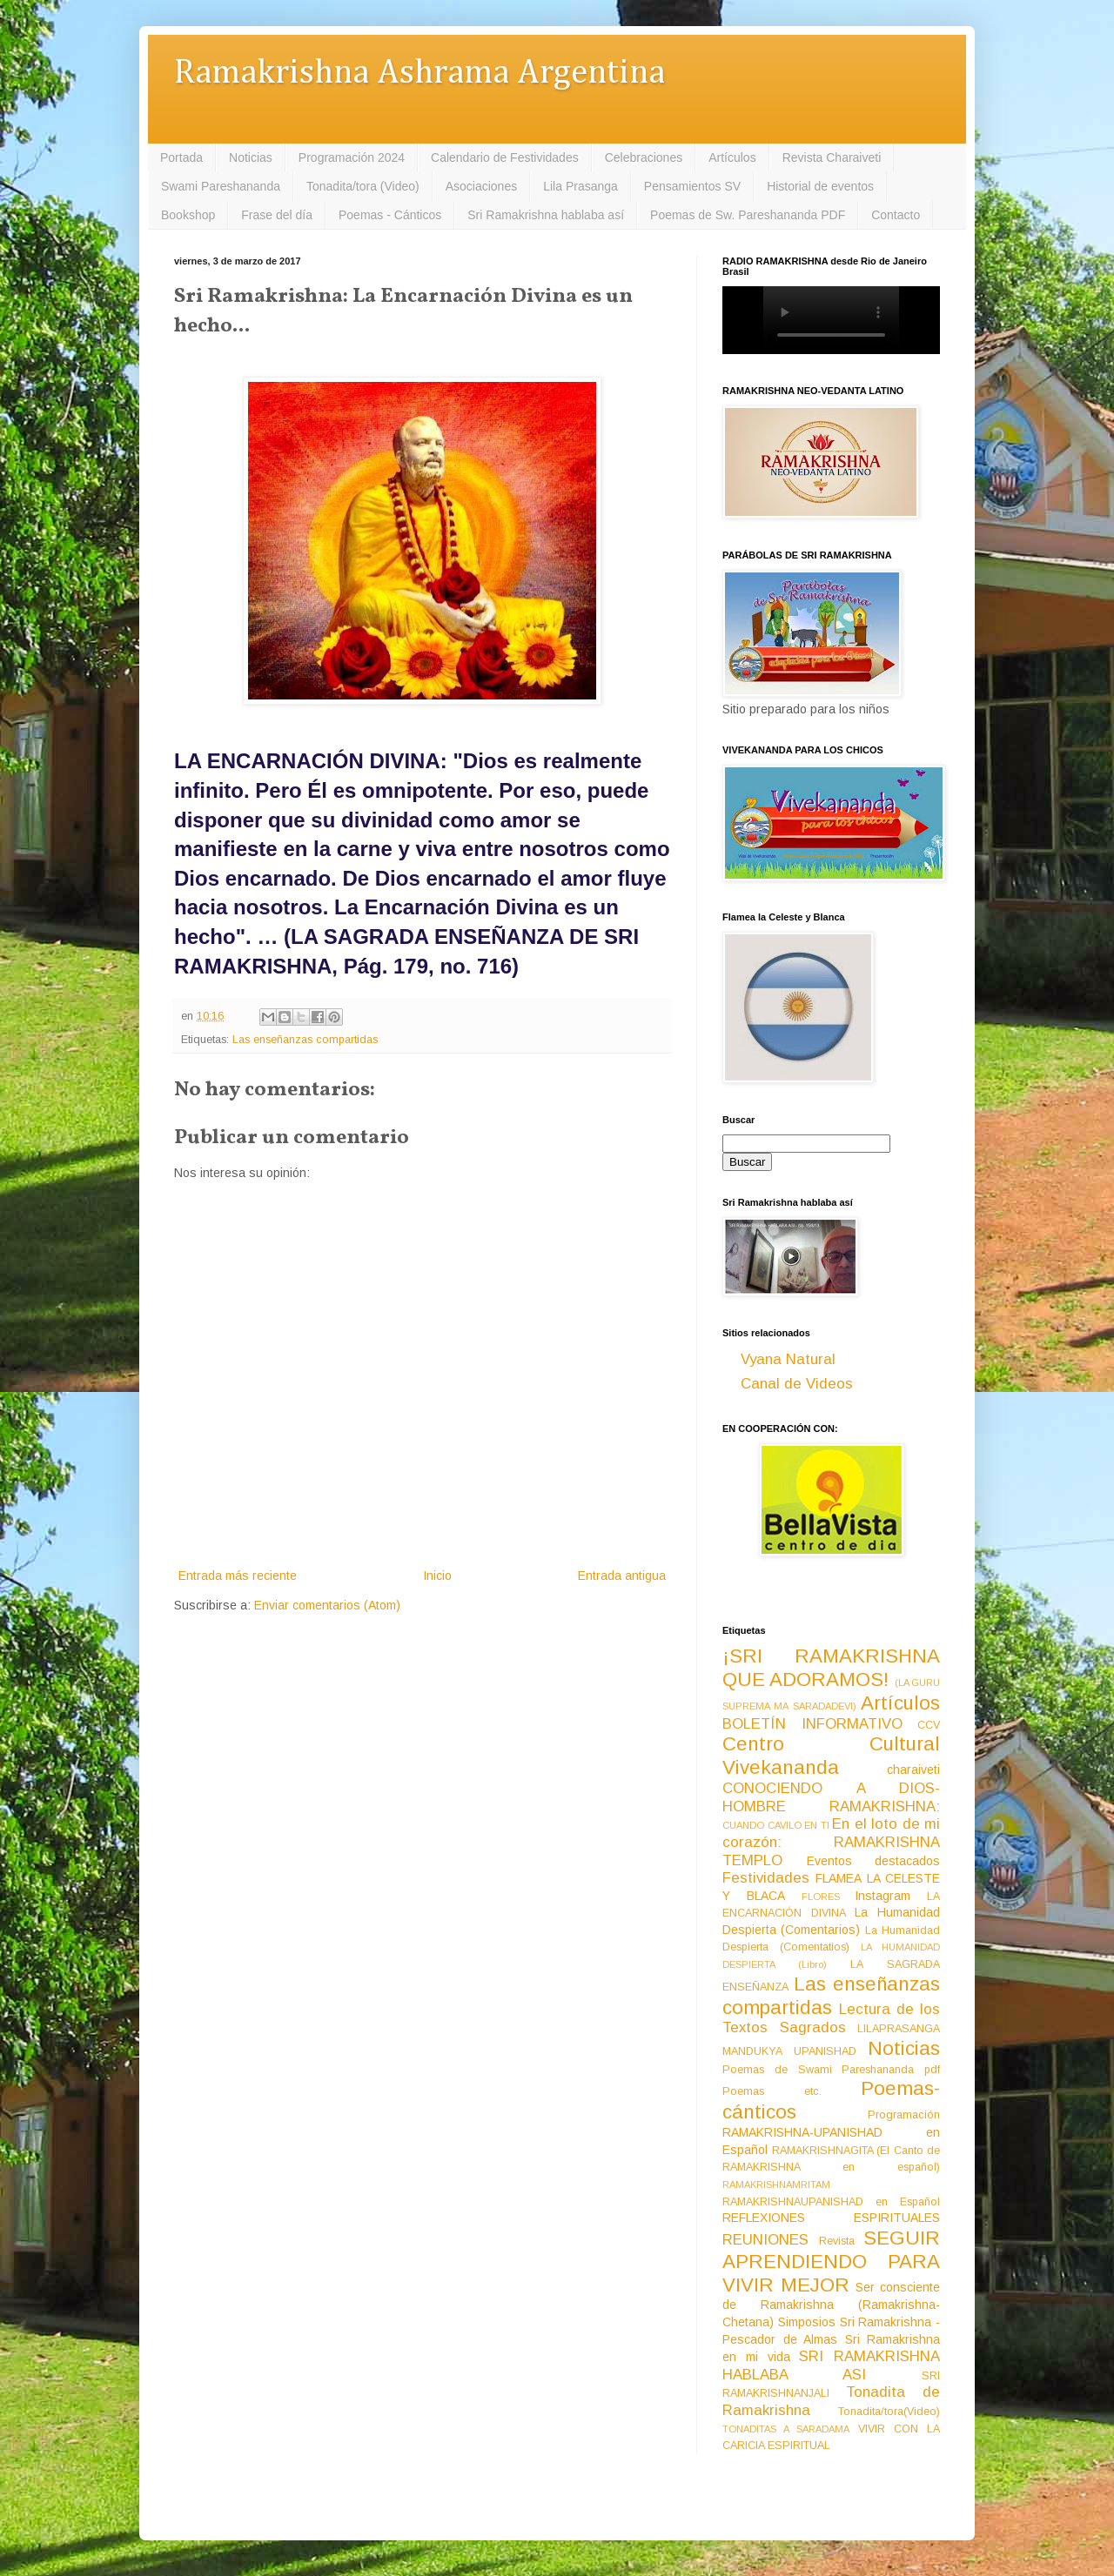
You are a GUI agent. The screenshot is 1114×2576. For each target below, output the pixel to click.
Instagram (882, 1896)
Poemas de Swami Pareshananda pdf (831, 2070)
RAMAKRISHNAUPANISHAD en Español (831, 2202)
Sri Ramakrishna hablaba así (545, 215)
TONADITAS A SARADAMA (785, 2429)
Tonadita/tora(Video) (889, 2411)
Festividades (765, 1878)
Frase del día (276, 215)
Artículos (731, 157)
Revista (837, 2241)
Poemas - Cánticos (390, 215)
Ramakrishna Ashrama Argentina (419, 73)
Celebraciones (644, 157)
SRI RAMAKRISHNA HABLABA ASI (831, 2365)
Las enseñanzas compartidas (305, 1040)
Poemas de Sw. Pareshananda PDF (747, 215)
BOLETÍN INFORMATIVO (812, 1724)
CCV (928, 1725)
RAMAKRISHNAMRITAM (776, 2184)
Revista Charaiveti (832, 157)
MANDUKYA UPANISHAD (789, 2051)
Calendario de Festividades (505, 157)
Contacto (895, 215)
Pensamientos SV (692, 186)
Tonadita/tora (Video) (362, 186)
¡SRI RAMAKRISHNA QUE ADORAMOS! (831, 1667)
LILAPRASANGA (898, 2029)
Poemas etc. (772, 2091)
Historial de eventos (820, 186)
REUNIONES (765, 2239)
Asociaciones (482, 186)
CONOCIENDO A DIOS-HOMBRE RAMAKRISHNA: (831, 1797)
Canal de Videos (797, 1383)
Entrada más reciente (237, 1575)
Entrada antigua (622, 1575)
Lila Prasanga (580, 186)
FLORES (821, 1896)
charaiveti (913, 1769)
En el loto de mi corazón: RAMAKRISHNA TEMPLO (831, 1842)
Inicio (437, 1575)
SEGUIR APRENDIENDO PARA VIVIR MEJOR (831, 2261)
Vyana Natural (788, 1359)
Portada (181, 157)
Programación (904, 2115)
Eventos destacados (874, 1861)
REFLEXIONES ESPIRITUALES (831, 2218)
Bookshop (188, 215)
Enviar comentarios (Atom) (327, 1605)
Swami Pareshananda (220, 186)
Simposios (807, 2322)
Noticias (250, 157)
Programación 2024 (352, 157)
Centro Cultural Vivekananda (831, 1755)
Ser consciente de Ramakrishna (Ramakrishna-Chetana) (831, 2304)
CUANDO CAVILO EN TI (775, 1825)
